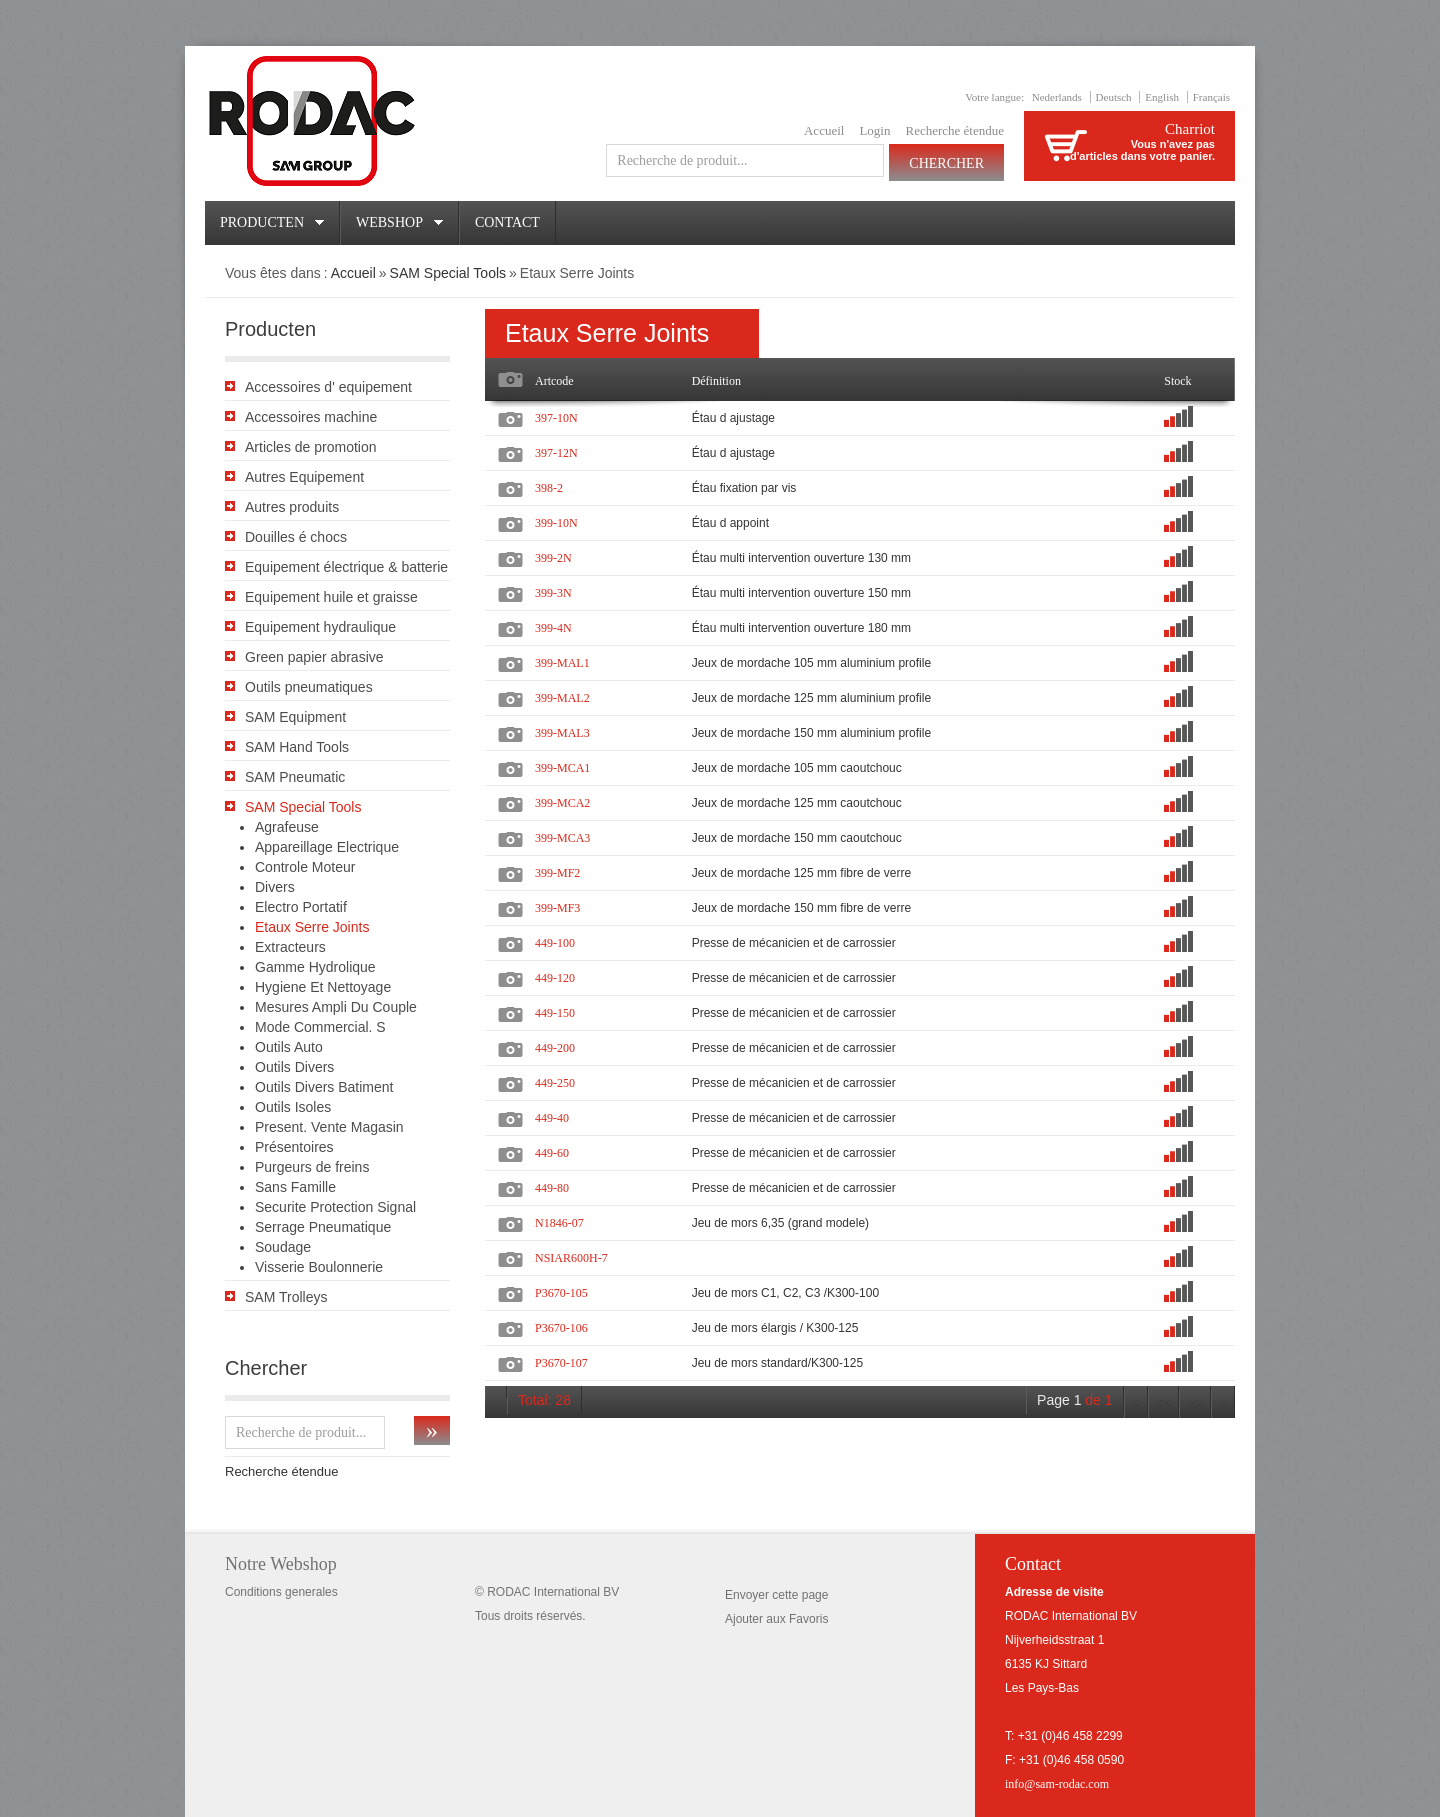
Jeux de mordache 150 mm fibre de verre (801, 908)
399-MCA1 (562, 768)
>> (1195, 1403)
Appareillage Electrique (327, 847)
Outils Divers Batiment (324, 1087)
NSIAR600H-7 (571, 1258)
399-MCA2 (562, 803)
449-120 (555, 978)
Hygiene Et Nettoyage (323, 987)
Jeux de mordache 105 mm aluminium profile (811, 663)
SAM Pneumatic (295, 777)
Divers (275, 887)
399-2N (553, 558)
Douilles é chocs (296, 537)
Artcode (554, 381)
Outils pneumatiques (309, 687)
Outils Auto (289, 1047)
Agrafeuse (287, 827)
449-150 (555, 1013)
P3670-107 (561, 1363)
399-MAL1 (562, 663)
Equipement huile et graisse (331, 597)
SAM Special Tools (448, 273)
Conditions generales (281, 1592)
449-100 (555, 943)
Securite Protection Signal (335, 1207)
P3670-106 (561, 1328)
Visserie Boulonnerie (319, 1267)
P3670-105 (561, 1293)
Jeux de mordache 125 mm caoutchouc (797, 803)
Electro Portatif (301, 907)
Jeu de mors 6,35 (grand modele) (780, 1223)
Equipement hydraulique (320, 627)
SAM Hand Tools (297, 747)
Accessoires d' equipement (328, 387)
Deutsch (1114, 97)
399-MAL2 (562, 698)
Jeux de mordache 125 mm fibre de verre (801, 873)
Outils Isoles (293, 1107)
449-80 (552, 1188)
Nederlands (1057, 97)
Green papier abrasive (314, 657)
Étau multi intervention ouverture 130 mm (801, 558)
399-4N (553, 628)
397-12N (556, 453)
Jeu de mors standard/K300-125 (777, 1363)
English (1162, 97)
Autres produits (292, 507)
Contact (507, 222)
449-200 (555, 1048)
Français (1211, 97)
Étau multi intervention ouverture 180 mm (801, 628)
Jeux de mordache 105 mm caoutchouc (797, 768)
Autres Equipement (304, 477)
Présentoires (294, 1147)
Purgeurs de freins (312, 1167)
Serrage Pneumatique (323, 1227)
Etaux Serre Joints (312, 927)
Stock (1177, 381)
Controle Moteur (305, 867)
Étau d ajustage (733, 418)
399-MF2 (557, 873)
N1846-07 (559, 1223)
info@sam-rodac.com (1057, 1784)
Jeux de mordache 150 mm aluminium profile (811, 733)
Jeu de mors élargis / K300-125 (775, 1328)
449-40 (552, 1118)
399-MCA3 (562, 838)
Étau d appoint (730, 523)
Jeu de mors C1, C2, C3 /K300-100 (785, 1293)
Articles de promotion (311, 447)
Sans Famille (295, 1187)
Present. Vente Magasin (329, 1127)
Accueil (824, 130)
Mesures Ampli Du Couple (336, 1007)
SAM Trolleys (286, 1297)
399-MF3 (557, 908)
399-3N (553, 593)
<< (1164, 1403)
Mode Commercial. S (320, 1027)
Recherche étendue (954, 130)
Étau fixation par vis (744, 488)
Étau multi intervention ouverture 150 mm (801, 593)
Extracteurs (290, 947)
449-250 (555, 1083)
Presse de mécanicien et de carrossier (794, 943)
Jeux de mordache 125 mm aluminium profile (811, 698)
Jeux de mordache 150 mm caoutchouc (797, 838)
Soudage (283, 1247)
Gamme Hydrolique (315, 967)
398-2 (549, 488)
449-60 (552, 1153)
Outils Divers (294, 1067)
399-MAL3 (562, 733)
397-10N (556, 418)
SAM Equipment (295, 717)
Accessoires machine (311, 417)
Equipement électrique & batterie (346, 567)
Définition (716, 381)
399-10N (556, 523)
